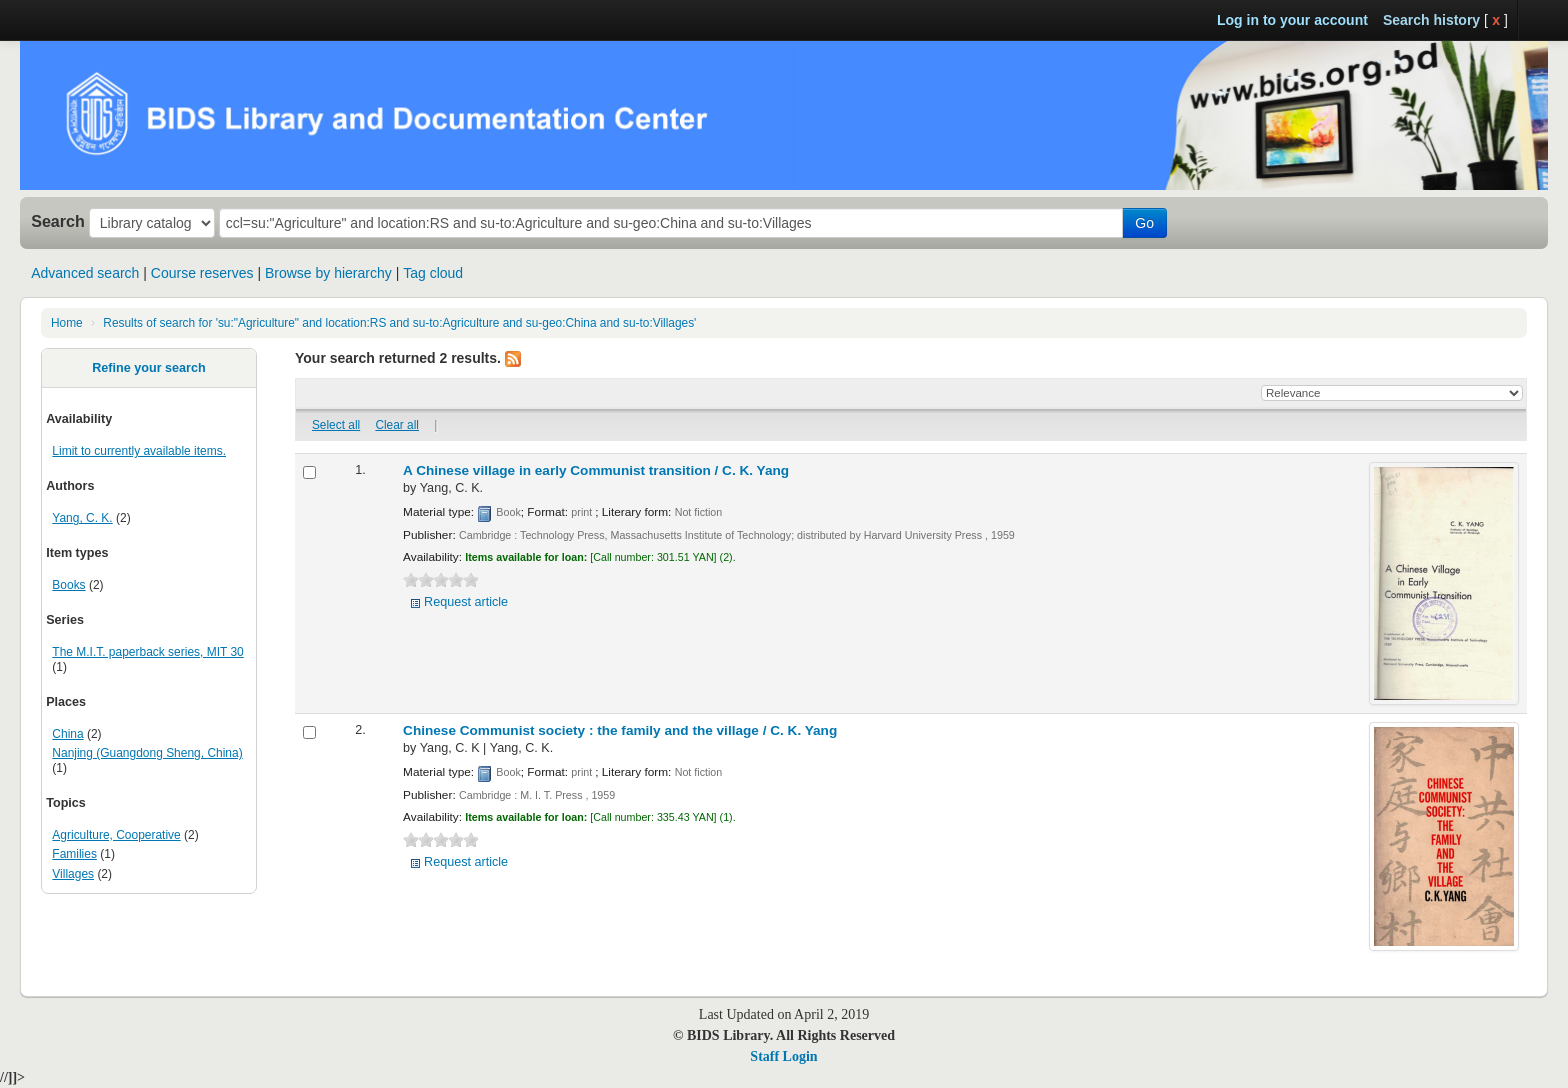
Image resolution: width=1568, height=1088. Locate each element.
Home (67, 323)
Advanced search (85, 273)
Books (68, 585)
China (67, 734)
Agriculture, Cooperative (116, 835)
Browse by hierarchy (328, 273)
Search (58, 221)
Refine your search (148, 368)
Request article (466, 602)
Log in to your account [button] (1292, 20)
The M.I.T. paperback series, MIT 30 (147, 652)
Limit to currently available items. (139, 451)
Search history (1431, 20)
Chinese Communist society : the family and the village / (620, 730)
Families (74, 854)
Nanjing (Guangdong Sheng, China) (147, 753)
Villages (73, 874)
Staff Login (783, 1056)
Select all (336, 425)
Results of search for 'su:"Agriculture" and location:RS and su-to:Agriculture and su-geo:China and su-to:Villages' (399, 323)
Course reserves (202, 273)
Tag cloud (433, 273)
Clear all (397, 425)
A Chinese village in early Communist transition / (596, 470)
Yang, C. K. (82, 518)
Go (1144, 223)
